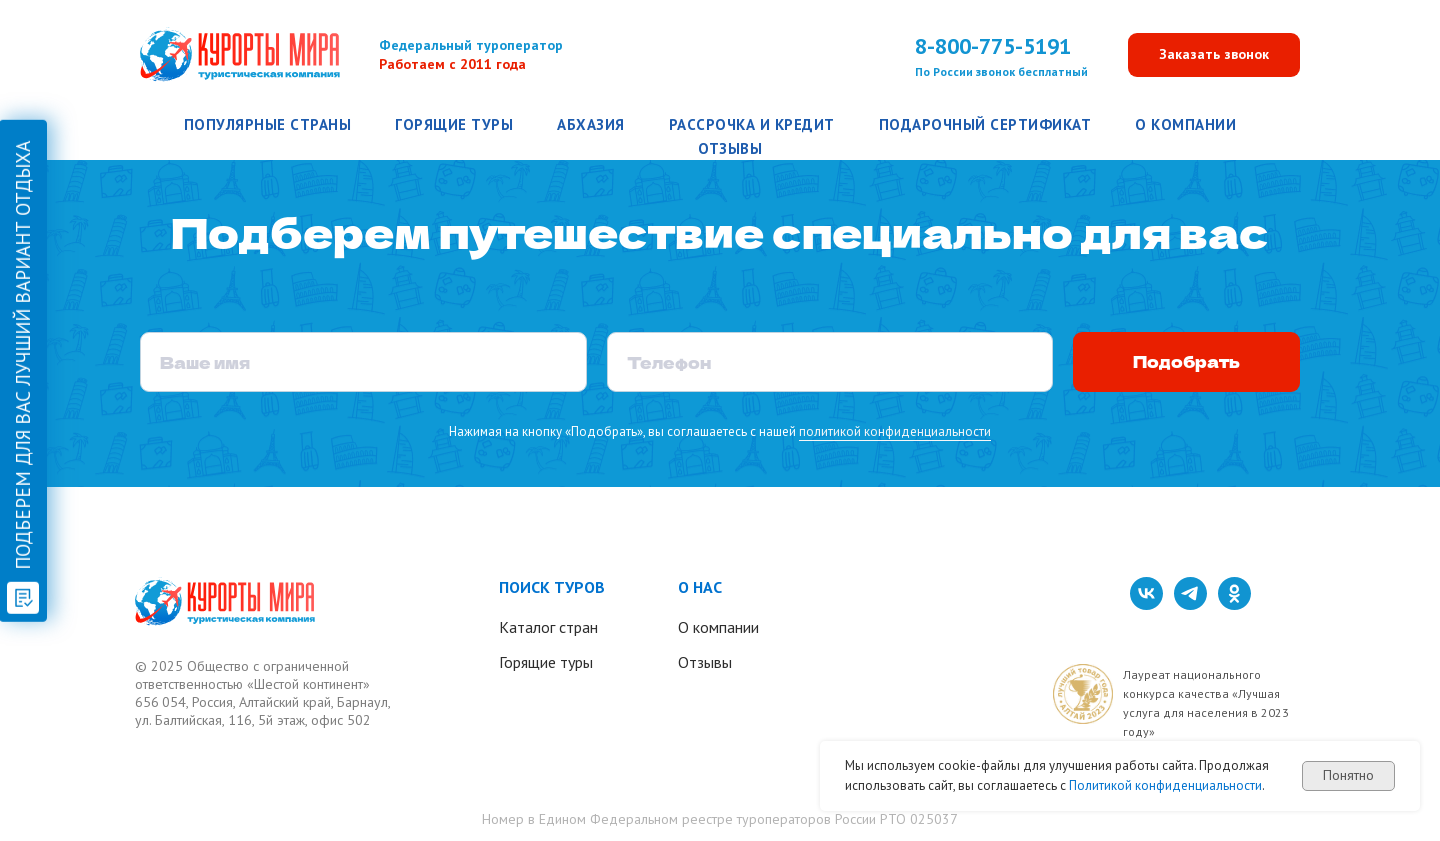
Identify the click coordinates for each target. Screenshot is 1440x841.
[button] (1214, 55)
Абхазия (591, 124)
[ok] (1234, 604)
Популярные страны (268, 124)
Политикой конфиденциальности (1165, 785)
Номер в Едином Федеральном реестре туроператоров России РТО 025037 (720, 819)
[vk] (1146, 604)
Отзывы (730, 148)
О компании (1185, 124)
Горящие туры (454, 124)
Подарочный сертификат (985, 124)
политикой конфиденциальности (895, 431)
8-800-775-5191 (993, 46)
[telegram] (1190, 604)
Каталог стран (548, 627)
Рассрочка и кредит (752, 124)
